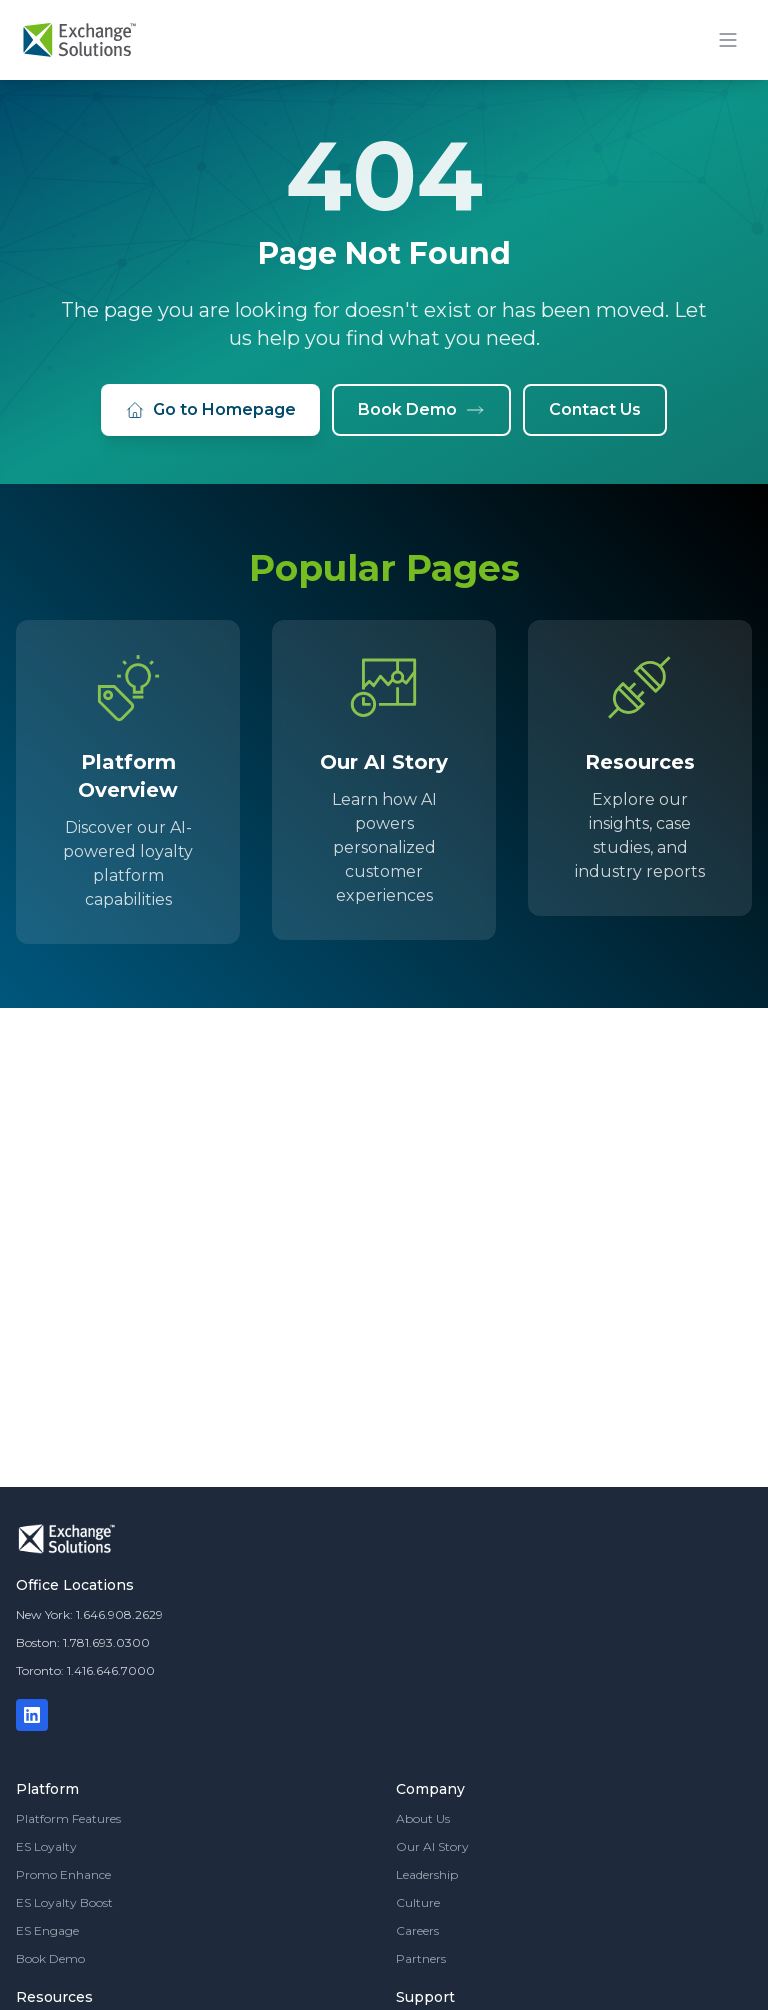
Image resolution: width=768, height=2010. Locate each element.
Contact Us (595, 409)
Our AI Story (432, 1846)
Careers (417, 1930)
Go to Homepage (210, 410)
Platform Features (68, 1818)
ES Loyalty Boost (64, 1902)
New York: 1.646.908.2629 (89, 1614)
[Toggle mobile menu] (728, 40)
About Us (423, 1818)
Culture (418, 1902)
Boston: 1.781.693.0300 (83, 1642)
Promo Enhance (63, 1874)
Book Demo (421, 410)
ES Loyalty (46, 1846)
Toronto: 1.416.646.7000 (85, 1670)
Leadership (427, 1874)
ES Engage (47, 1930)
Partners (421, 1958)
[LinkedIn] (32, 1715)
